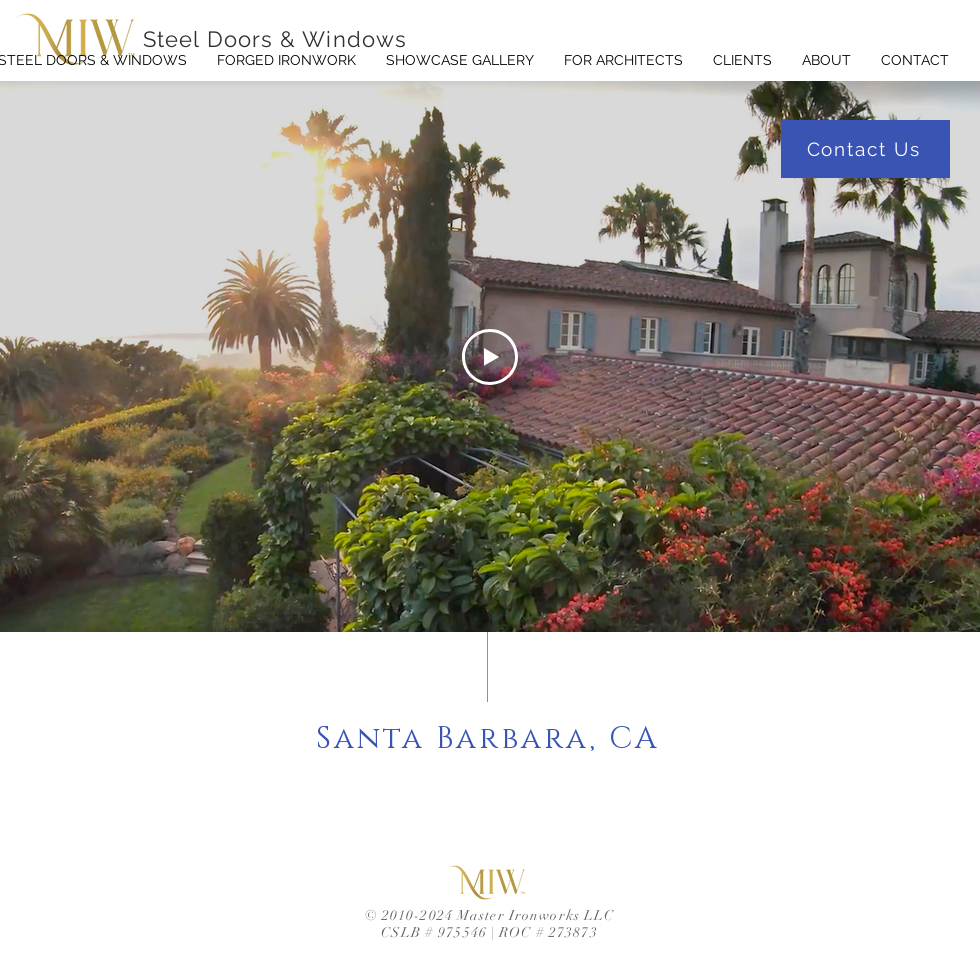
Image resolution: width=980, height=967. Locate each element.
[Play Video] (490, 357)
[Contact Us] (865, 149)
